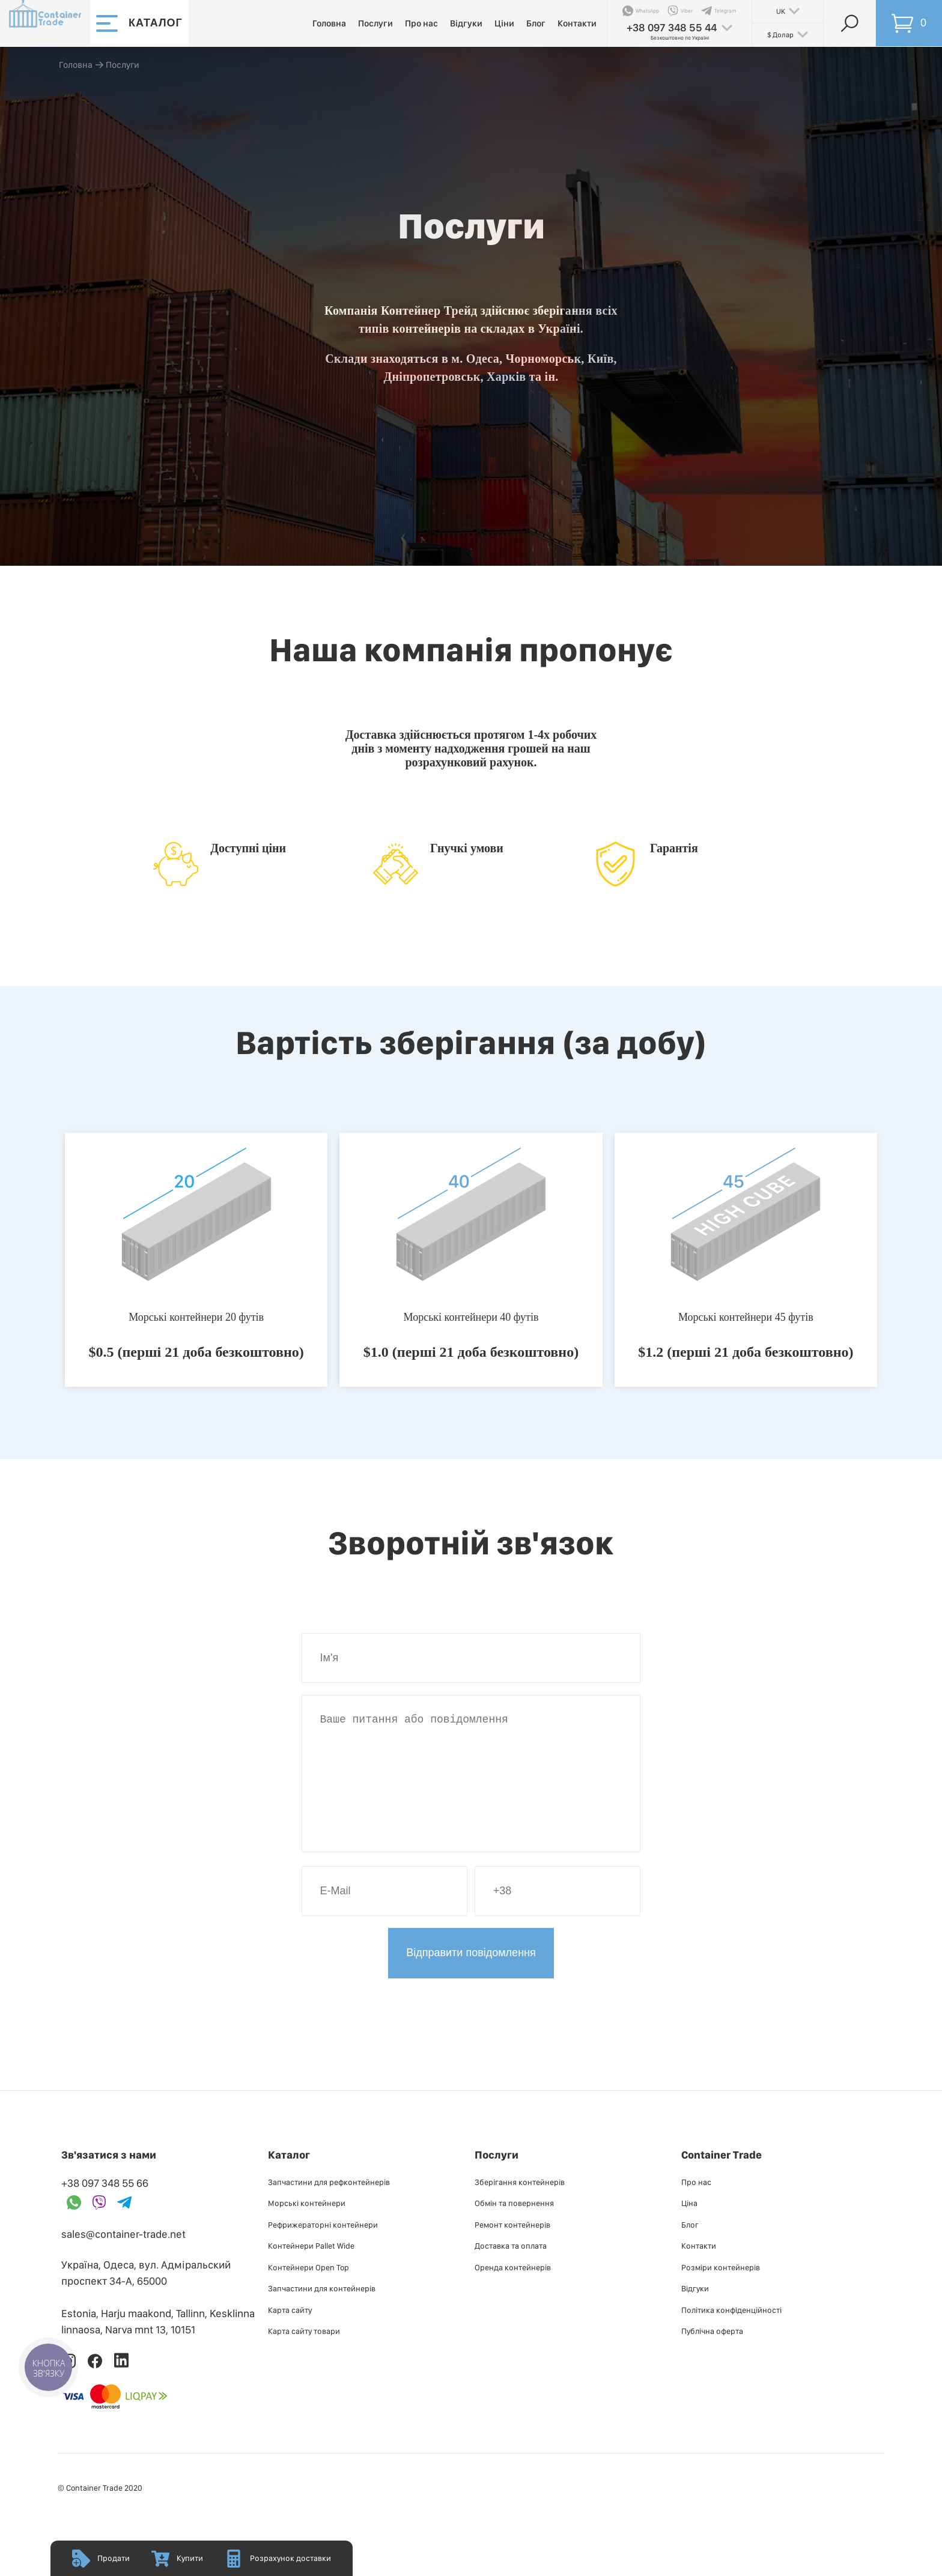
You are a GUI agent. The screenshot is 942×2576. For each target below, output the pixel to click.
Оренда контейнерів (513, 2291)
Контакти (577, 23)
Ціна (689, 2227)
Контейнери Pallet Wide (311, 2269)
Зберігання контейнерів (520, 2206)
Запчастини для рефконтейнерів (329, 2206)
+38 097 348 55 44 (672, 27)
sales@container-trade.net (123, 2258)
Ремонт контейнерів (512, 2248)
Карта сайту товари (304, 2355)
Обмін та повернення (514, 2227)
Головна (329, 23)
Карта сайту (290, 2334)
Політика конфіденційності (731, 2334)
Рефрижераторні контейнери (323, 2248)
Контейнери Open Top (308, 2291)
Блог (535, 23)
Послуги (375, 23)
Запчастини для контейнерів (321, 2312)
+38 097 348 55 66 (104, 2207)
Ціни (504, 23)
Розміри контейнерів (720, 2291)
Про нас (421, 23)
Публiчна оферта (712, 2355)
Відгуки (466, 23)
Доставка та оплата (511, 2269)
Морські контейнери (306, 2227)
